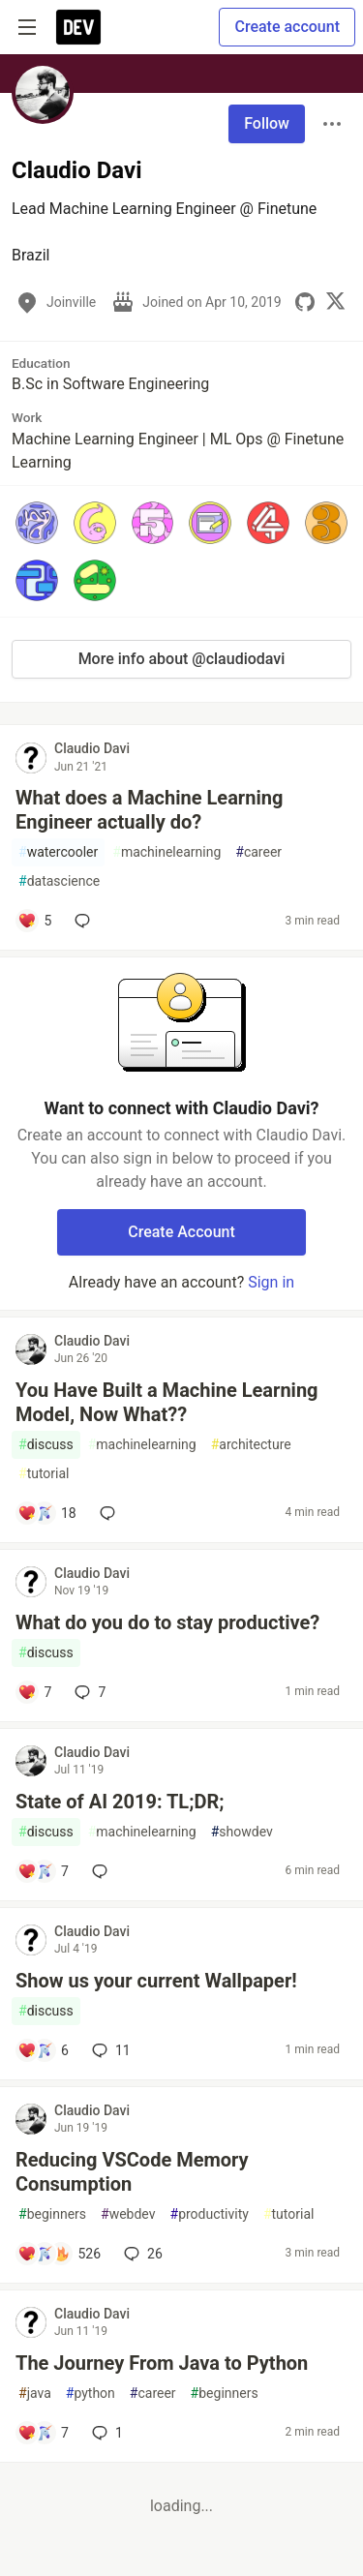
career (258, 852)
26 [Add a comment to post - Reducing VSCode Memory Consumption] (141, 2253)
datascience (59, 881)
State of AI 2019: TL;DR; (120, 1801)
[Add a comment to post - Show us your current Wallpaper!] (43, 2050)
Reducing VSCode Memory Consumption (132, 2172)
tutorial (44, 1474)
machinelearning (166, 852)
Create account (287, 26)
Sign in (271, 1282)
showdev (242, 1832)
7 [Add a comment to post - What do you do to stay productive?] (88, 1692)
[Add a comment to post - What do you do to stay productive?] (34, 1692)
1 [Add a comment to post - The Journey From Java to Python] (105, 2432)
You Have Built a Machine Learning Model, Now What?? (166, 1402)
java (34, 2393)
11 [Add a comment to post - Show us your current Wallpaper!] (109, 2050)
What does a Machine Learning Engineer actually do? (149, 809)
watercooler (58, 852)
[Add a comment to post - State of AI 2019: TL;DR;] (43, 1871)
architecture (251, 1445)
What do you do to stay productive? (167, 1622)
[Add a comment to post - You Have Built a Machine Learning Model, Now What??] (47, 1513)
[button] (36, 522)
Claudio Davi (92, 748)
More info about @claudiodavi (182, 659)
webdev (128, 2214)
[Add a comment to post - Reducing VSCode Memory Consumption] (59, 2253)
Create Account (181, 1232)
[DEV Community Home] (78, 27)
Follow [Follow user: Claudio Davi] (266, 123)
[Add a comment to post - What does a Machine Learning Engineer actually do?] (34, 920)
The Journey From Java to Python (161, 2363)
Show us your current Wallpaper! (156, 1980)
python (90, 2393)
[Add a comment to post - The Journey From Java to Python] (43, 2432)
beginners (52, 2214)
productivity (209, 2214)
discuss (46, 1445)
